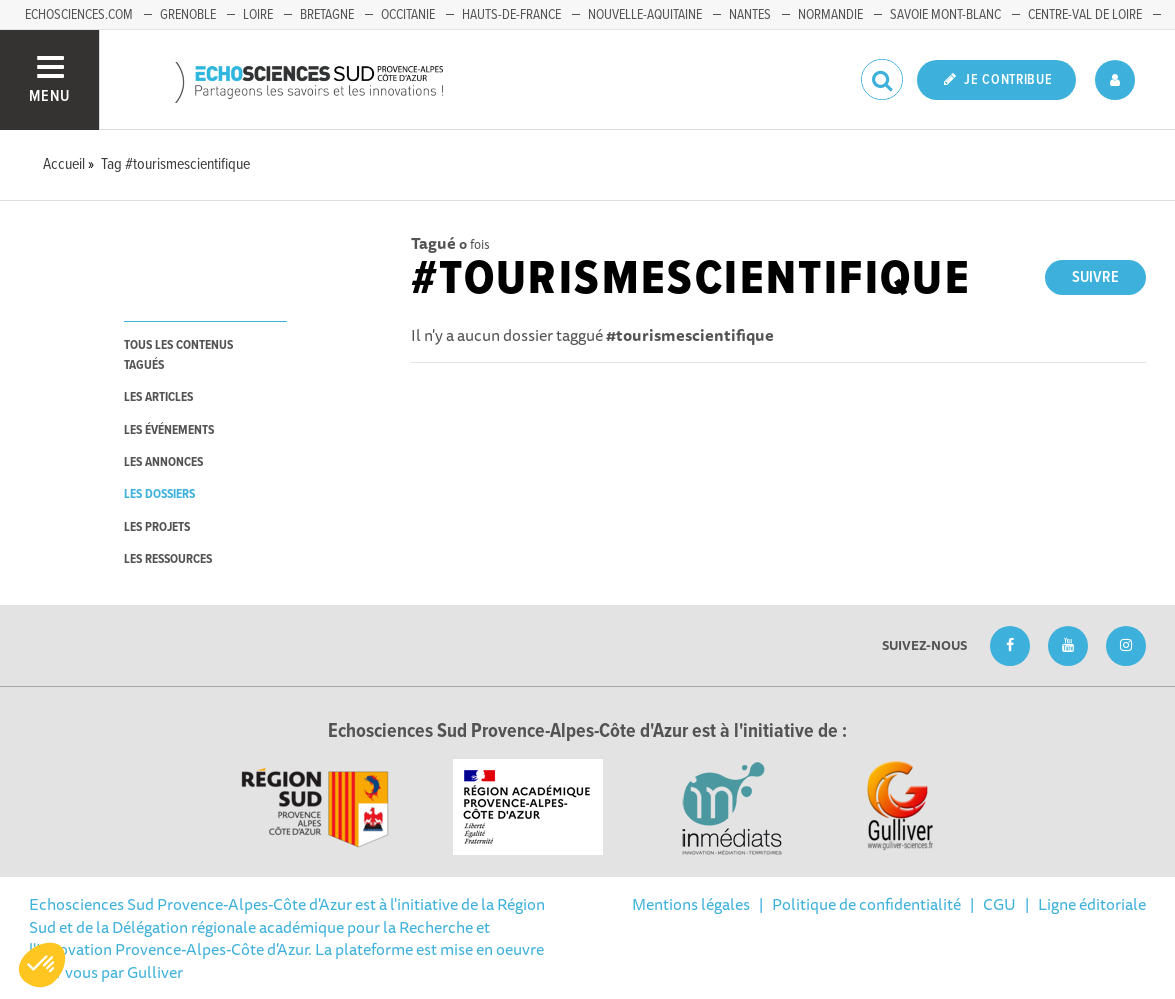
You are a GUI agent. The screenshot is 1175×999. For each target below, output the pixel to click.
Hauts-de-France (511, 15)
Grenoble (188, 15)
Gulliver (155, 972)
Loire (258, 15)
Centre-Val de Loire (1085, 15)
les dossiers (159, 494)
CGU (999, 904)
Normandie (830, 15)
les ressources (168, 559)
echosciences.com (79, 15)
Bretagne (327, 15)
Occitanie (408, 15)
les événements (169, 430)
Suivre (1095, 277)
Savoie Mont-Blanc (945, 15)
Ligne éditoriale (1092, 904)
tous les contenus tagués (178, 355)
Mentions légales (691, 904)
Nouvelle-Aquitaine (645, 15)
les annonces (163, 462)
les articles (158, 397)
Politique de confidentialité (866, 904)
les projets (157, 527)
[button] (42, 965)
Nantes (750, 15)
